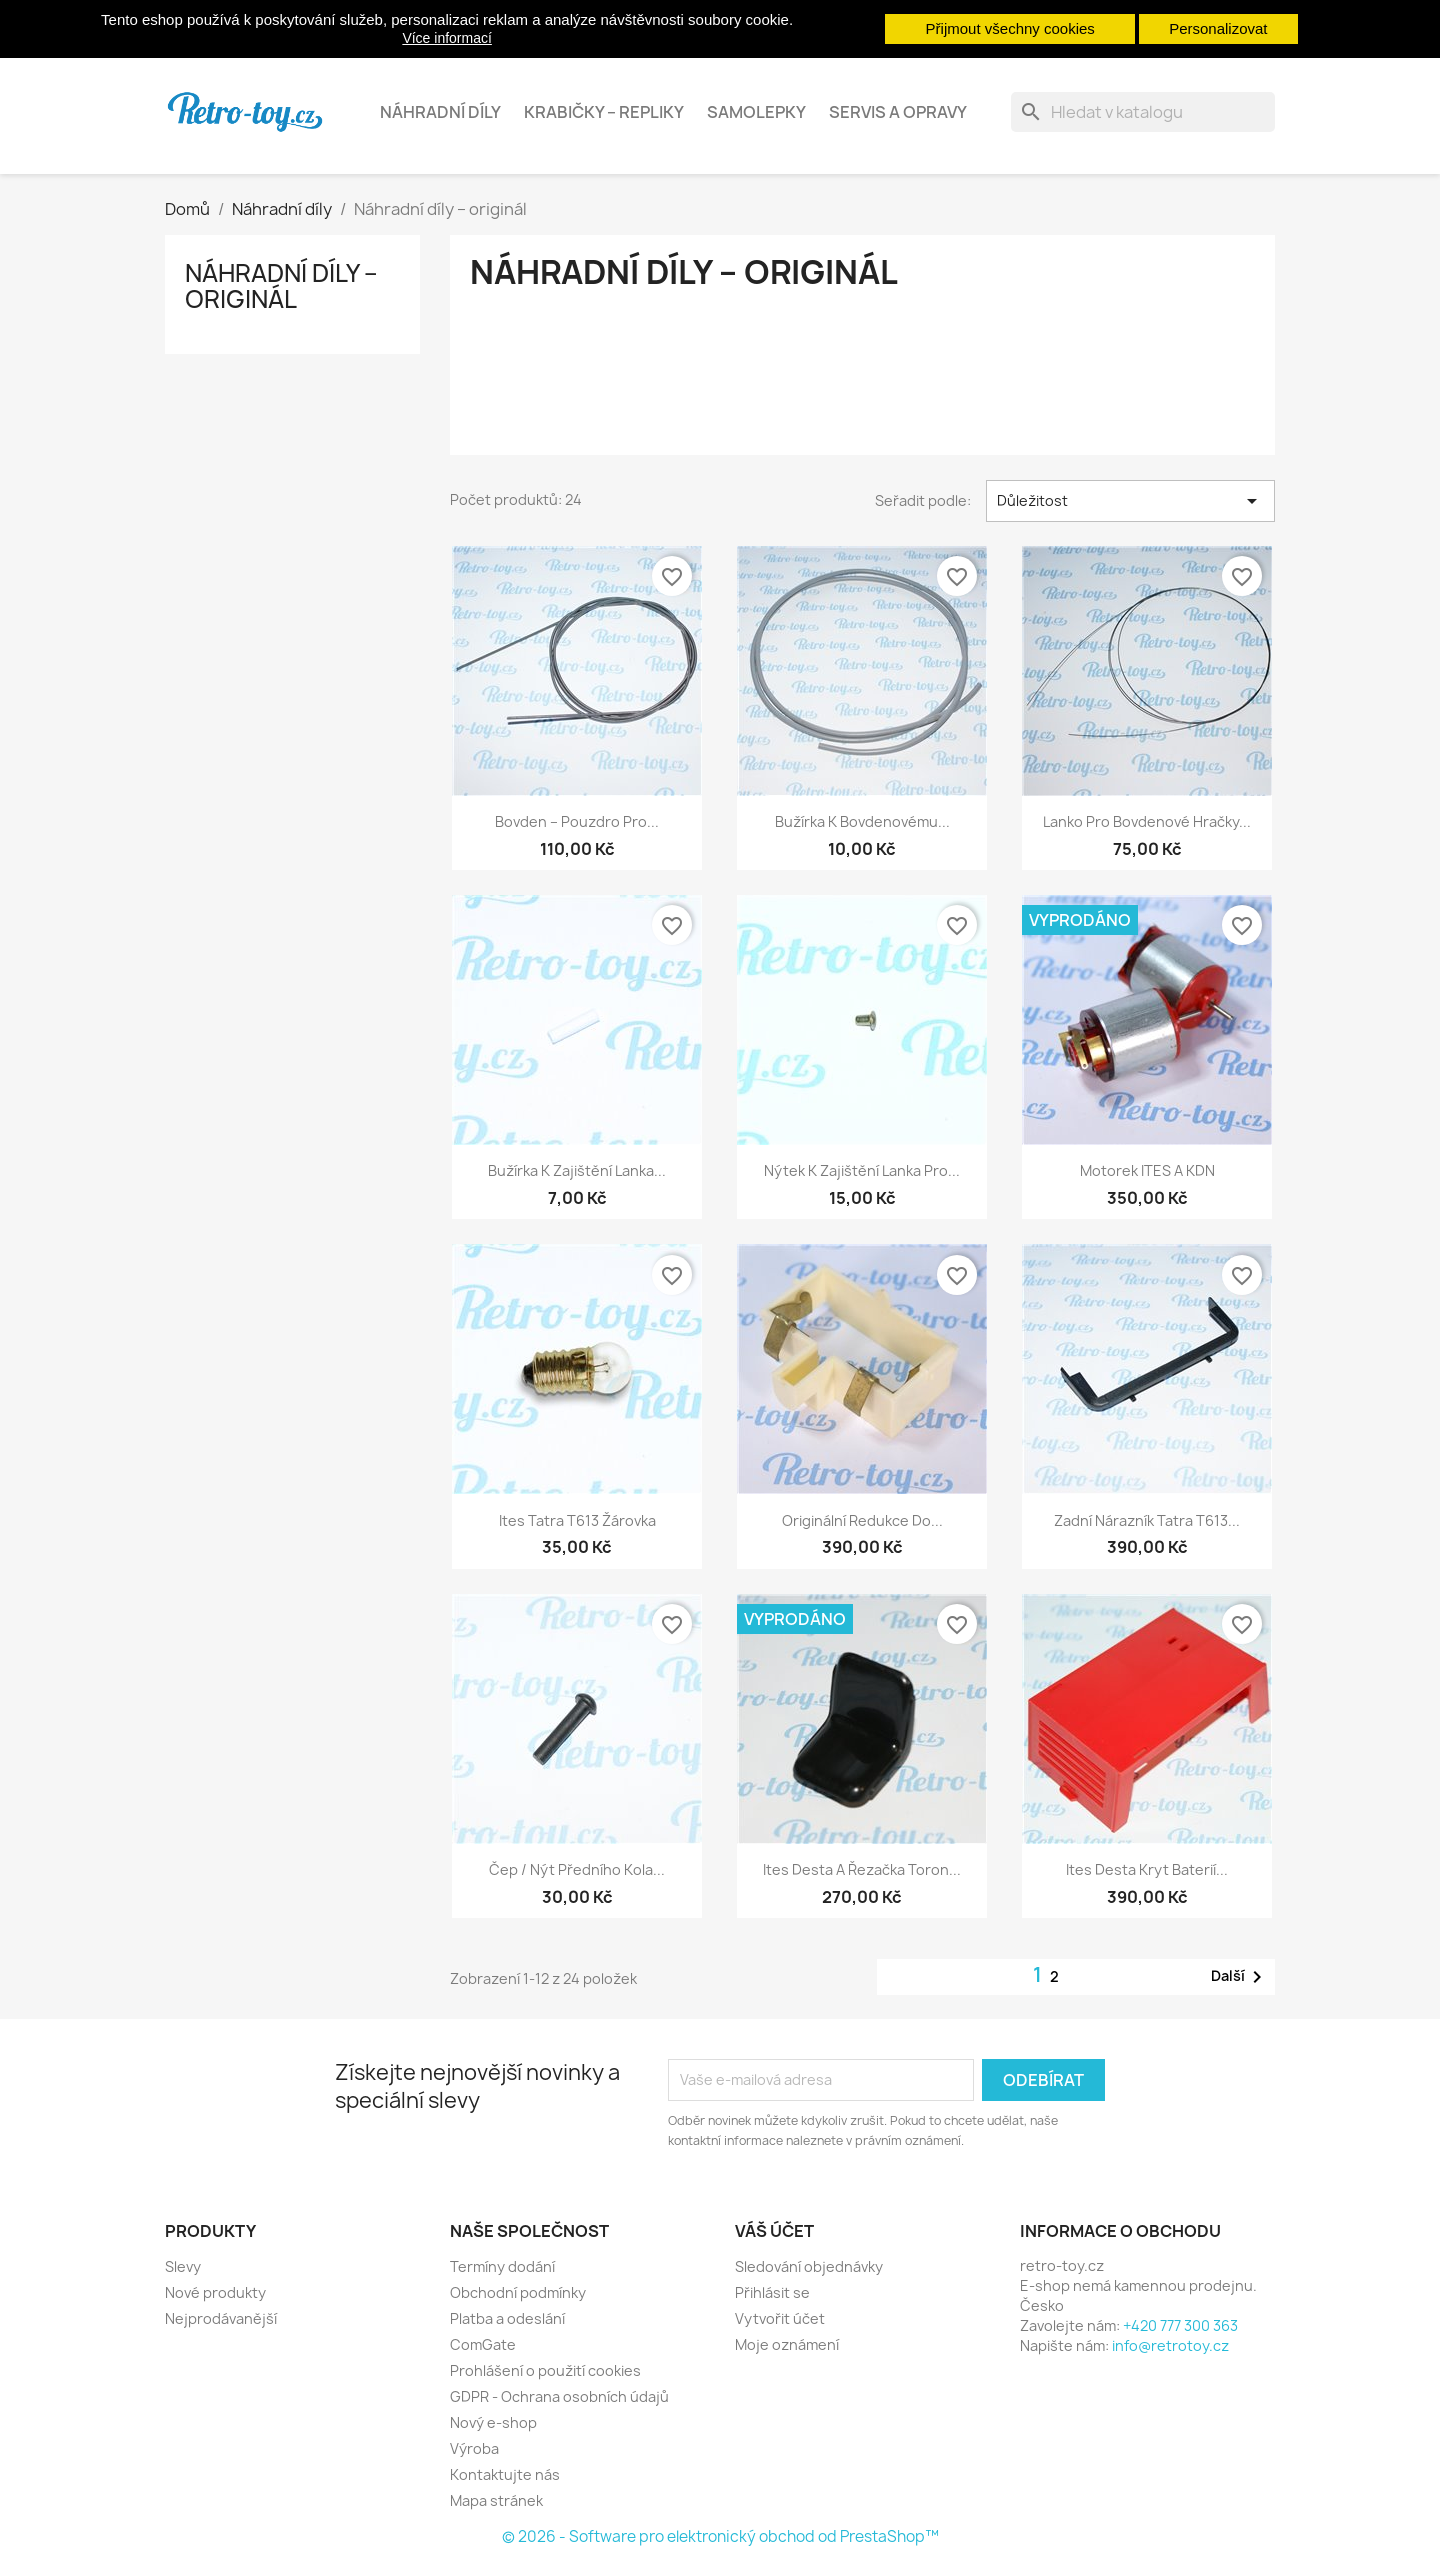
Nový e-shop (493, 2422)
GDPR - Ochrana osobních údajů (559, 2396)
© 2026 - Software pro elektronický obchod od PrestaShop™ (720, 2536)
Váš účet (774, 2231)
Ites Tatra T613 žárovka (577, 1520)
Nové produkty (215, 2292)
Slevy (183, 2266)
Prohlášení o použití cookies (545, 2370)
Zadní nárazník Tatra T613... (1147, 1520)
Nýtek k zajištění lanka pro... (862, 1170)
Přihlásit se (772, 2292)
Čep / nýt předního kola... (577, 1869)
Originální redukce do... (862, 1520)
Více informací (446, 38)
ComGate (483, 2344)
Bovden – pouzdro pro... (577, 821)
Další (1240, 1977)
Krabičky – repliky (604, 112)
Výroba (474, 2448)
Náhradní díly (440, 112)
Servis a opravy (898, 112)
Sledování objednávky (809, 2266)
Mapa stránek (496, 2500)
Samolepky (756, 112)
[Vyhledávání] (1143, 112)
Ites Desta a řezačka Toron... (862, 1869)
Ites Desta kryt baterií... (1147, 1869)
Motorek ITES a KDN (1147, 1170)
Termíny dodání (502, 2266)
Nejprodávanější (221, 2318)
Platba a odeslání (507, 2318)
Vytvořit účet (780, 2318)
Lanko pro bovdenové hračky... (1147, 821)
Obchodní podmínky (518, 2292)
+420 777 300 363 (1180, 2325)
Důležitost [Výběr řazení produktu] (1130, 501)
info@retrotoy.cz (1170, 2345)
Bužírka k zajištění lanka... (577, 1170)
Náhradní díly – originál (281, 286)
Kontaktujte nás (505, 2474)
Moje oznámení (787, 2344)
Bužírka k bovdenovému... (862, 821)
